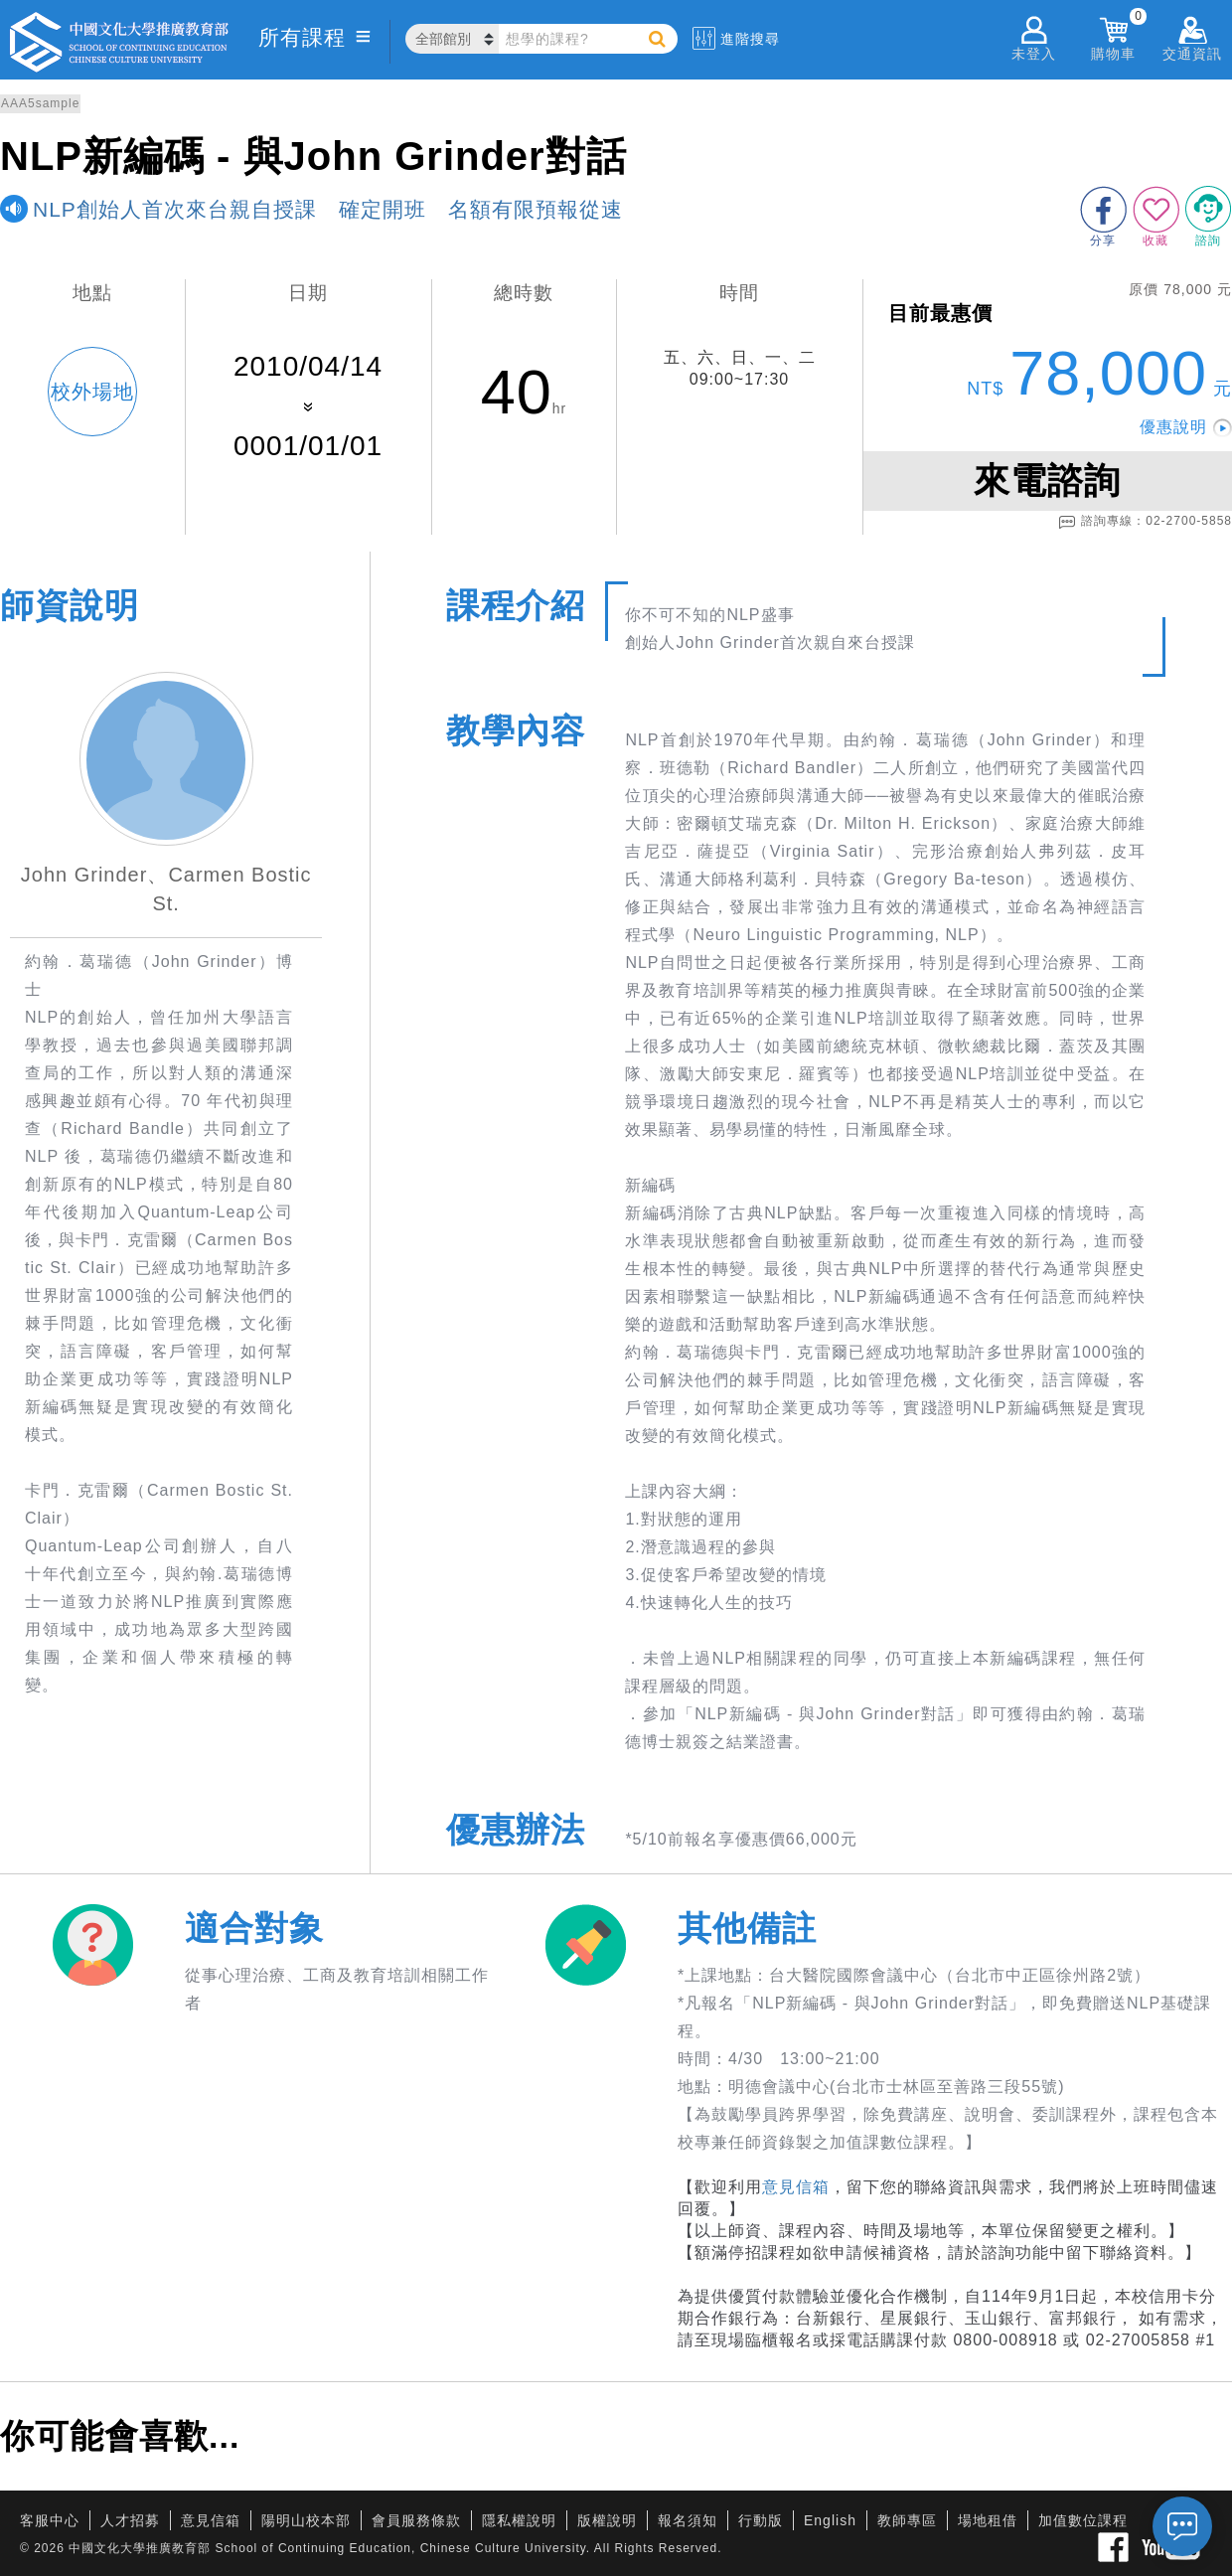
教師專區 (907, 2520)
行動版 (760, 2520)
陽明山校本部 (306, 2520)
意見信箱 (796, 2186)
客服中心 (49, 2520)
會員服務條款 (416, 2520)
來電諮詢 (1047, 480)
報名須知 (687, 2520)
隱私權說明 (519, 2520)
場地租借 (987, 2520)
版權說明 (607, 2520)
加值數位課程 (1083, 2520)
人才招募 (130, 2520)
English (830, 2520)
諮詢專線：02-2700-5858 (1145, 522)
